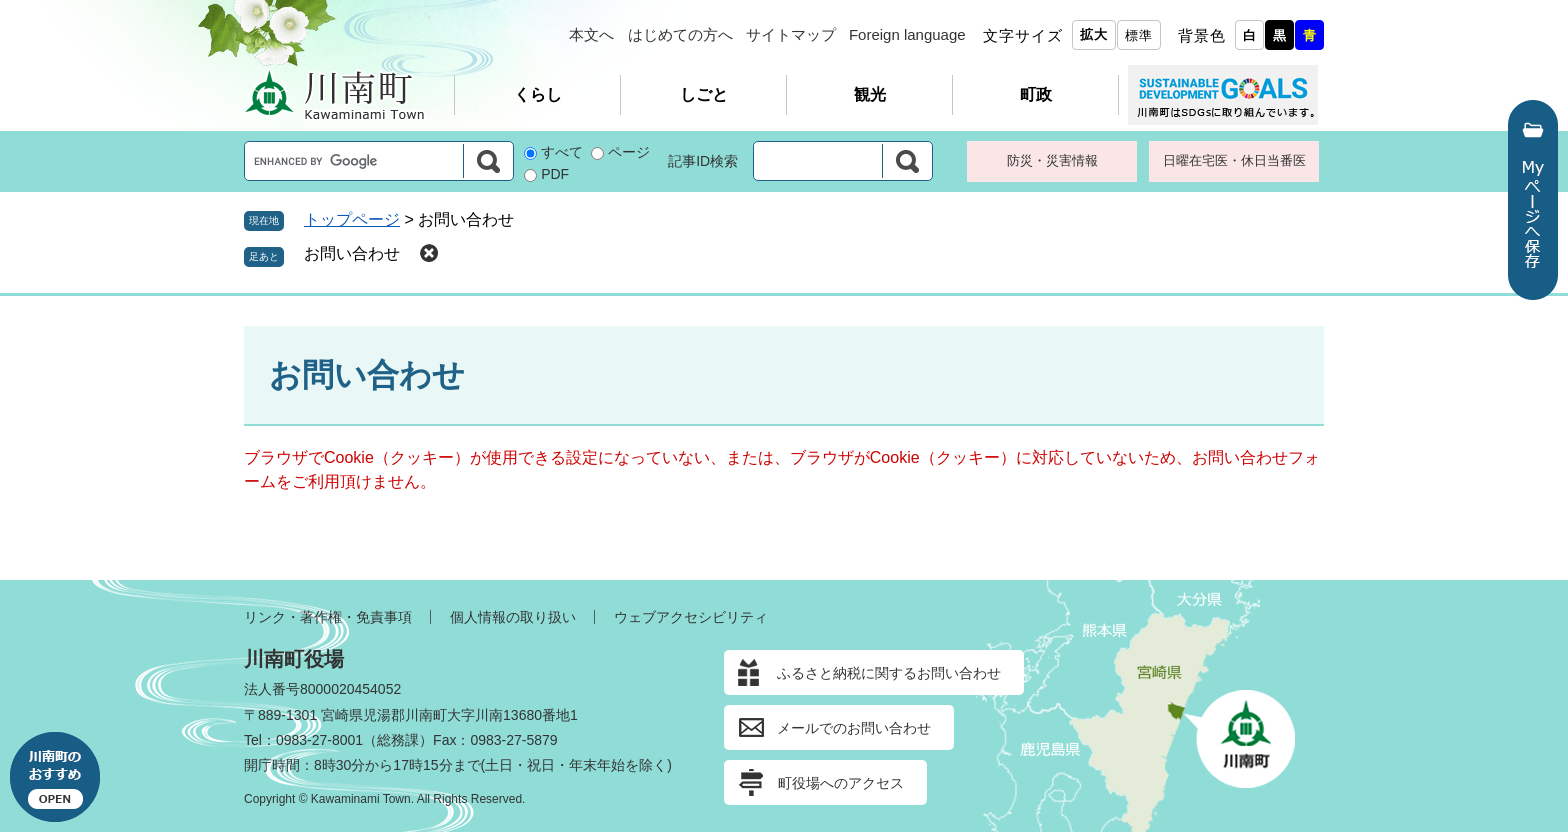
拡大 (1094, 34)
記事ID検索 (703, 161)
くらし (538, 94)
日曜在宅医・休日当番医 (1234, 160)
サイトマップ (791, 34)
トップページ (352, 219)
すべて (562, 152)
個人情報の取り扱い (513, 617)
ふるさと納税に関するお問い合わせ (889, 673)
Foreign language (907, 34)
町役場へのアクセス (841, 783)
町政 (1036, 94)
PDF (555, 174)
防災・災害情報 (1052, 160)
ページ (629, 152)
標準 (1139, 35)
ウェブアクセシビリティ (691, 617)
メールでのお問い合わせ (854, 728)
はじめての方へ (680, 34)
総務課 (398, 740)
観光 (870, 94)
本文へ (591, 34)
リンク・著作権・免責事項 (328, 617)
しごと (704, 94)
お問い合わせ (352, 253)
